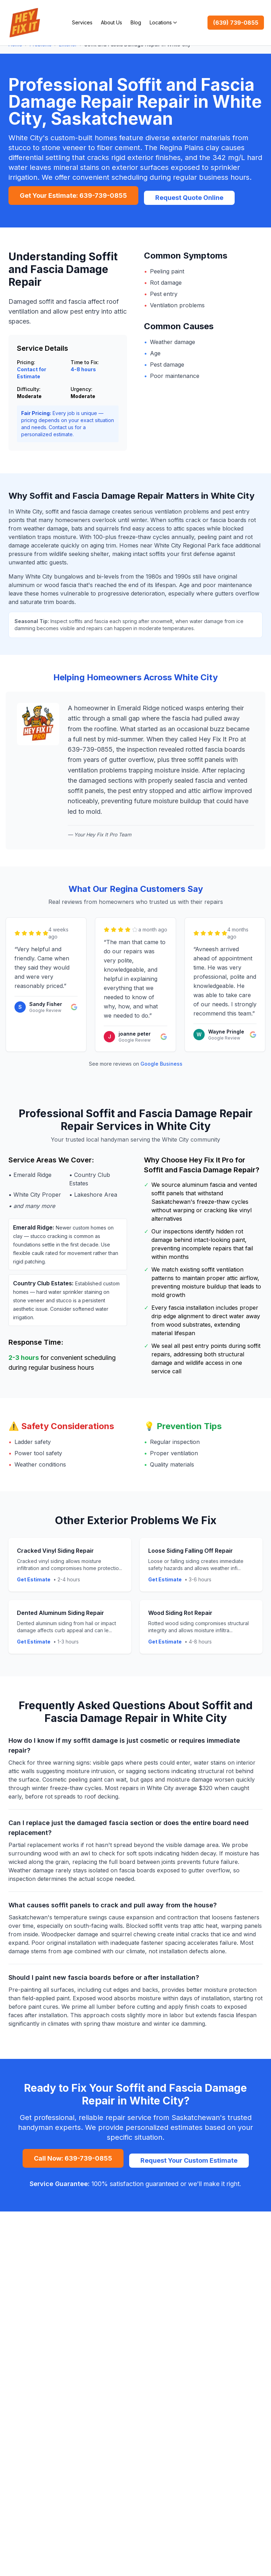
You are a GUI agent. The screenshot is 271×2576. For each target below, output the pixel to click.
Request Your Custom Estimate (188, 2160)
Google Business (161, 1064)
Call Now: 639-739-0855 (73, 2158)
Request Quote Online (189, 197)
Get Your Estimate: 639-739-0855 (73, 195)
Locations (163, 22)
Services (82, 22)
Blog (136, 22)
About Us (111, 22)
